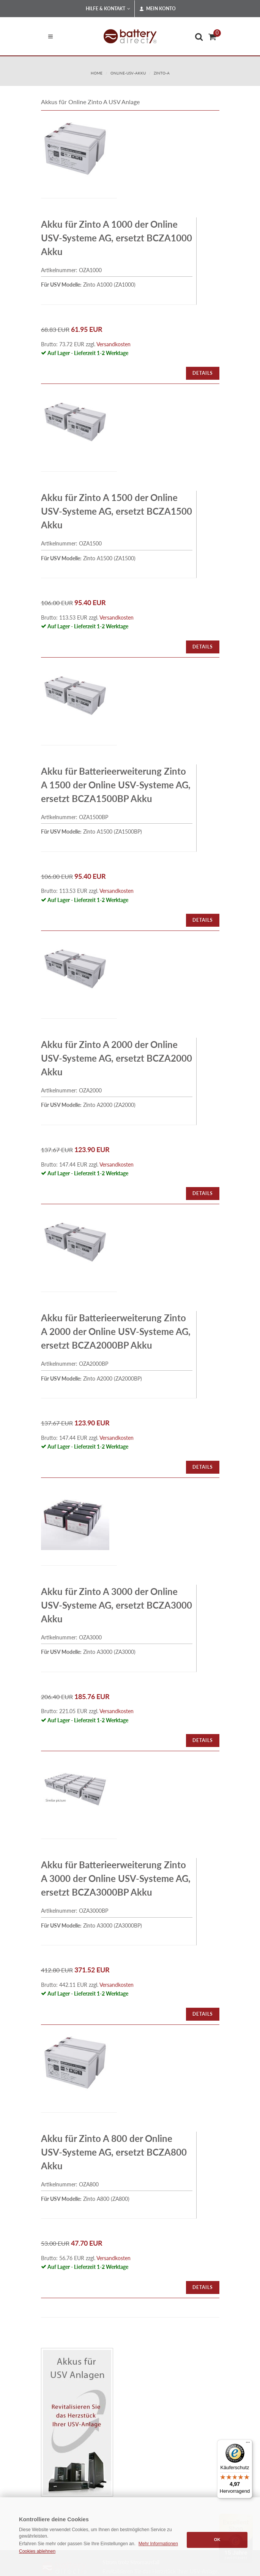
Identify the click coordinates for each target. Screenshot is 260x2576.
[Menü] (247, 2444)
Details (202, 373)
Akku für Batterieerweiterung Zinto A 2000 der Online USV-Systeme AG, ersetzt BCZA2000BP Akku (116, 1331)
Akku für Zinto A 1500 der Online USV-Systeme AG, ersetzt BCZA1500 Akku (116, 511)
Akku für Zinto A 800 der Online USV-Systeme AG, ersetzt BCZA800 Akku (114, 2152)
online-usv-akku (128, 73)
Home (96, 73)
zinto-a (162, 73)
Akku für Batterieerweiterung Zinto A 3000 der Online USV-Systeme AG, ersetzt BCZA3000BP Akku (116, 1878)
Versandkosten (113, 344)
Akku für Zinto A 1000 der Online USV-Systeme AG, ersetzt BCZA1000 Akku (116, 238)
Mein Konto (157, 8)
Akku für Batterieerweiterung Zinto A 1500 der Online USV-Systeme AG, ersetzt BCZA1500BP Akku (116, 785)
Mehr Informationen (158, 2543)
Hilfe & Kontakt (108, 8)
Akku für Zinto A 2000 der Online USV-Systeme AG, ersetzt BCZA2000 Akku (116, 1058)
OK (217, 2539)
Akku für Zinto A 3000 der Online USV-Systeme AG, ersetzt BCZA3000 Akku (116, 1605)
